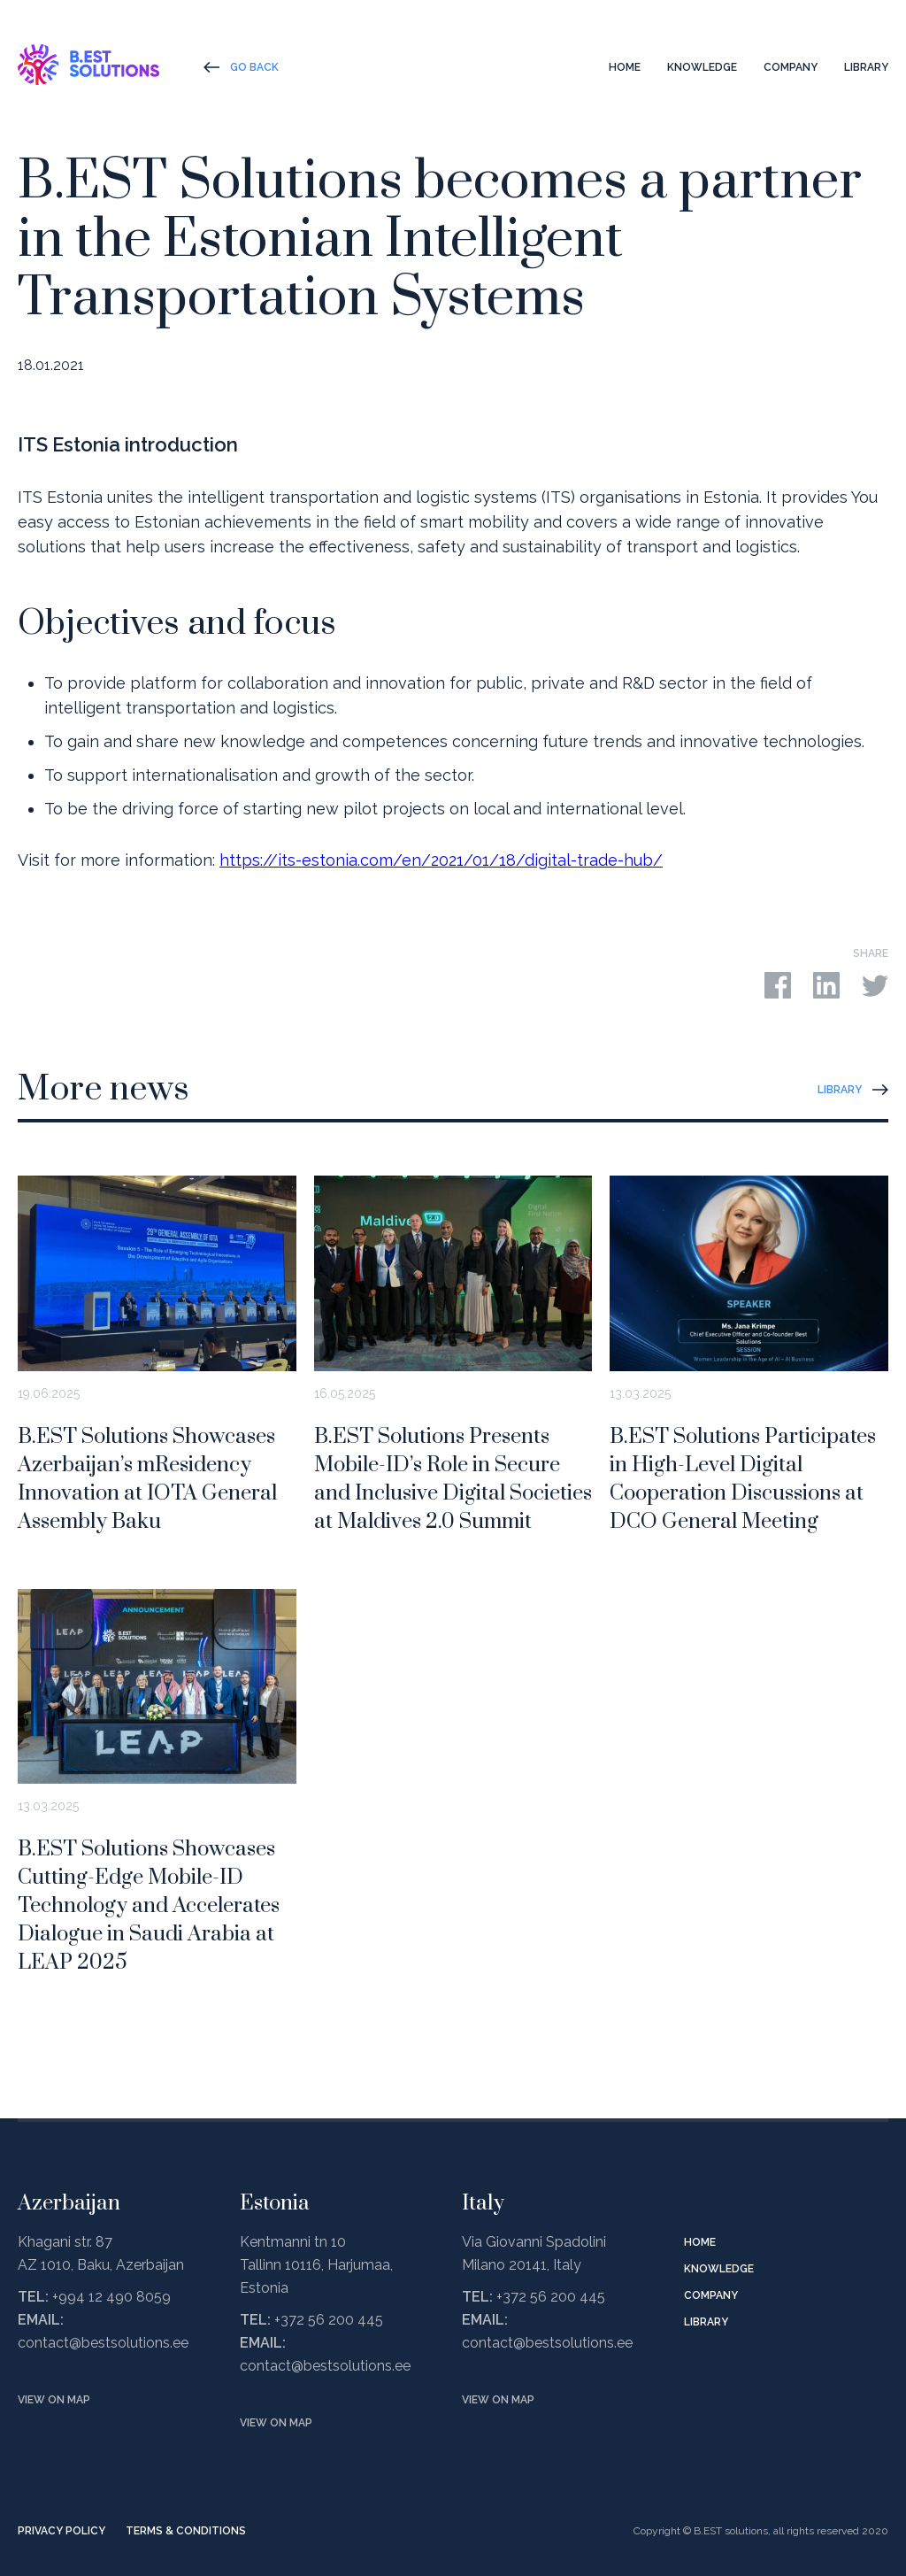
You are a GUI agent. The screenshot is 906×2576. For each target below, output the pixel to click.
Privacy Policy (61, 2531)
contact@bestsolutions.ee (103, 2342)
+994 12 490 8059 (111, 2296)
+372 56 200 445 (328, 2319)
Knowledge (702, 67)
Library (866, 67)
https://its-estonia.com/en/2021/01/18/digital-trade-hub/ (441, 860)
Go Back (254, 67)
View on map (54, 2400)
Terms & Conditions (186, 2531)
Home (625, 67)
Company (791, 67)
